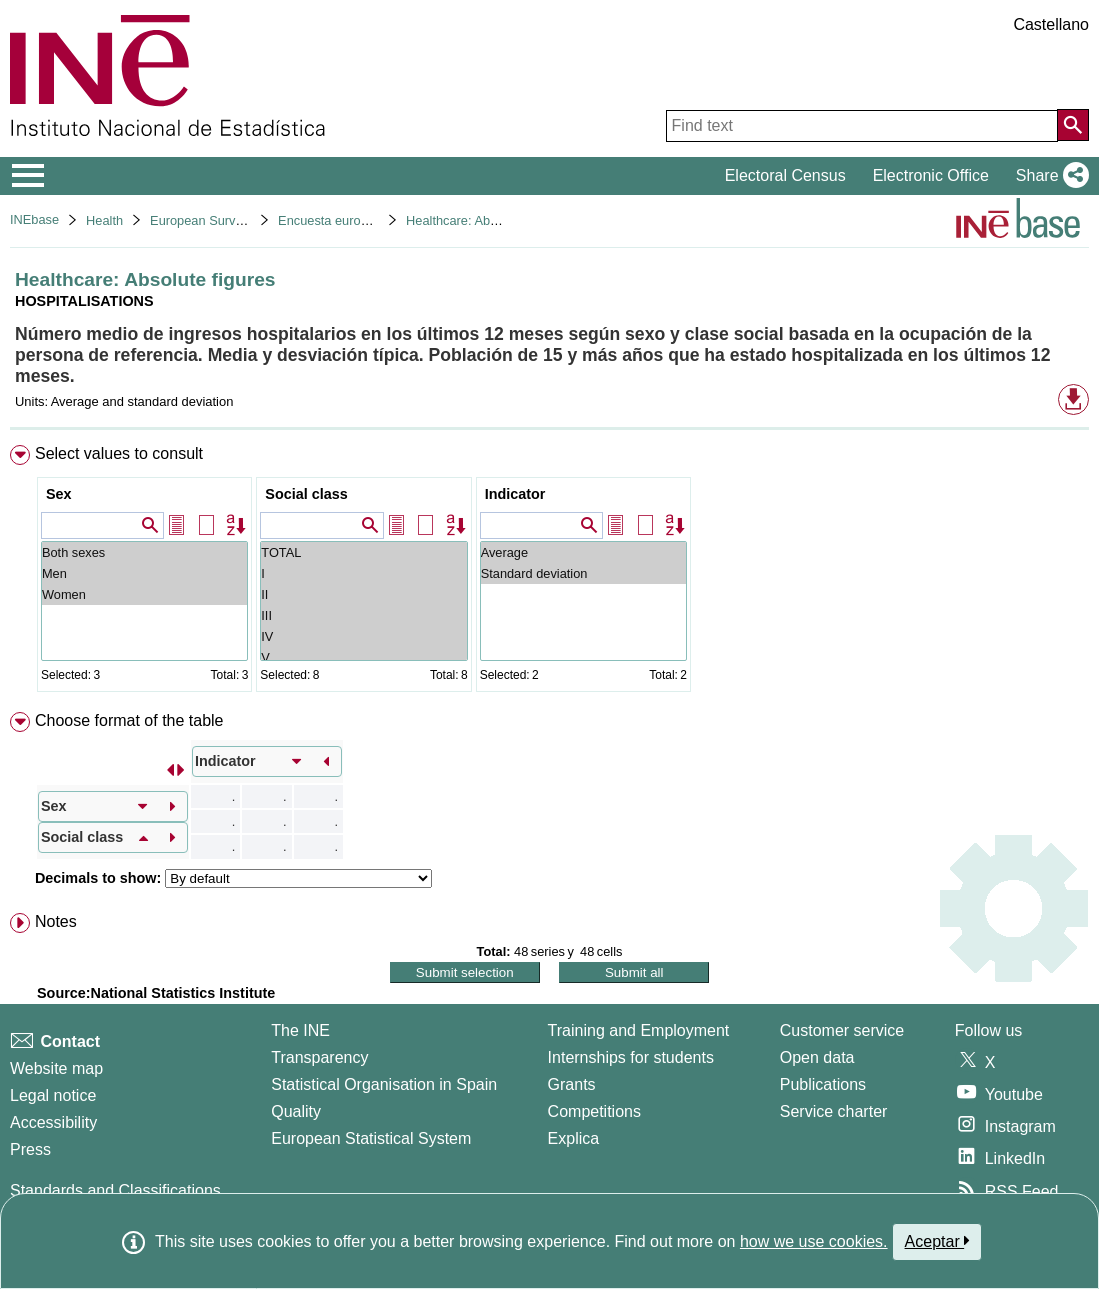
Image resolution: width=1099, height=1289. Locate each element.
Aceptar (937, 1241)
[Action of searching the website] (1073, 125)
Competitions (594, 1111)
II (363, 594)
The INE (300, 1030)
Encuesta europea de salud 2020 (372, 220)
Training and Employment (639, 1030)
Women (144, 594)
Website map (56, 1068)
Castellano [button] (1051, 24)
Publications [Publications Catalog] (823, 1084)
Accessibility (53, 1122)
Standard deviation (583, 573)
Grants (572, 1084)
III (363, 615)
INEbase (34, 219)
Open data (817, 1057)
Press (30, 1149)
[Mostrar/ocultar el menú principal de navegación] (28, 176)
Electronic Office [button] (931, 175)
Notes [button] (56, 921)
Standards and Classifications (115, 1190)
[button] (1048, 176)
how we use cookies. (814, 1241)
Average (583, 552)
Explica (574, 1138)
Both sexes (144, 552)
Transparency (319, 1057)
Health (104, 220)
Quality (296, 1111)
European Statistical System (371, 1138)
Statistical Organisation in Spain (384, 1084)
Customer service (842, 1030)
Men (144, 573)
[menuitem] (549, 572)
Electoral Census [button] (785, 175)
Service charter (834, 1111)
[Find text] (862, 126)
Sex (59, 494)
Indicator (515, 494)
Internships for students (631, 1057)
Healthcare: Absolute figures (486, 220)
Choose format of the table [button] (129, 720)
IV (363, 636)
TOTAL (363, 552)
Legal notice (53, 1095)
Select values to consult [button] (119, 453)
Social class (306, 494)
